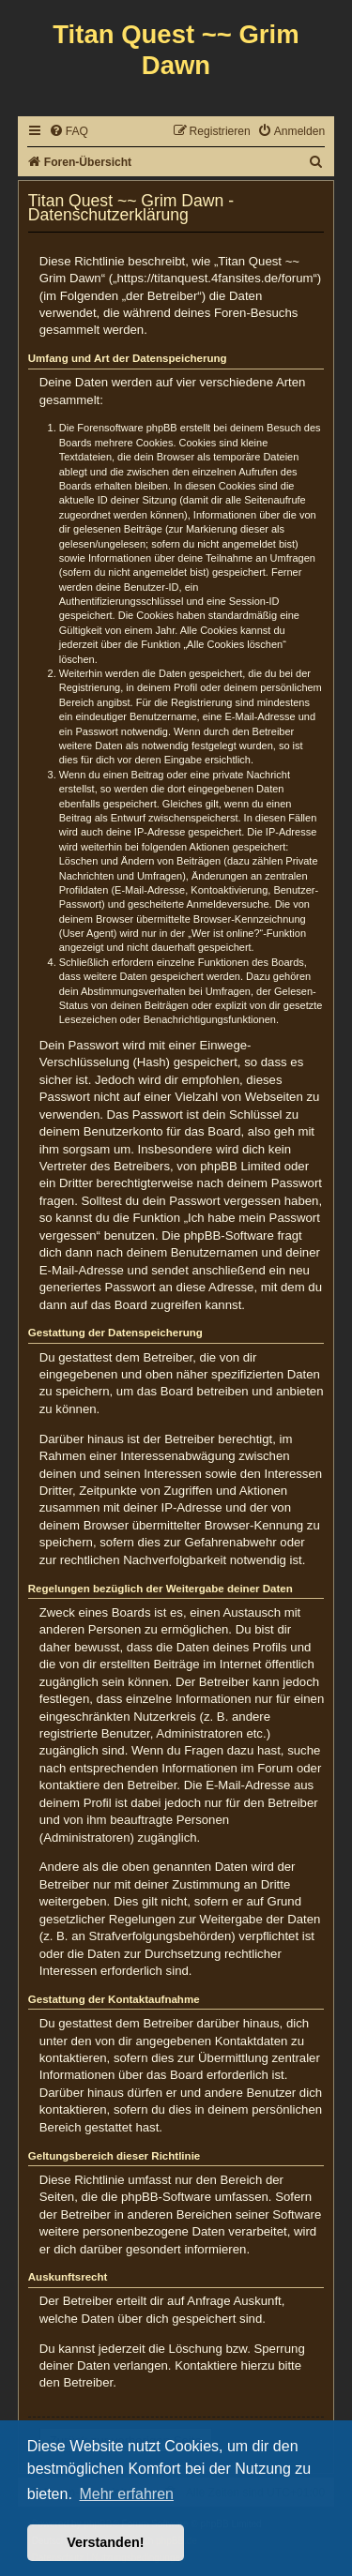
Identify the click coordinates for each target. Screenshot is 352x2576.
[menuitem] (68, 131)
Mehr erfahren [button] (126, 2494)
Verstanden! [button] (105, 2542)
